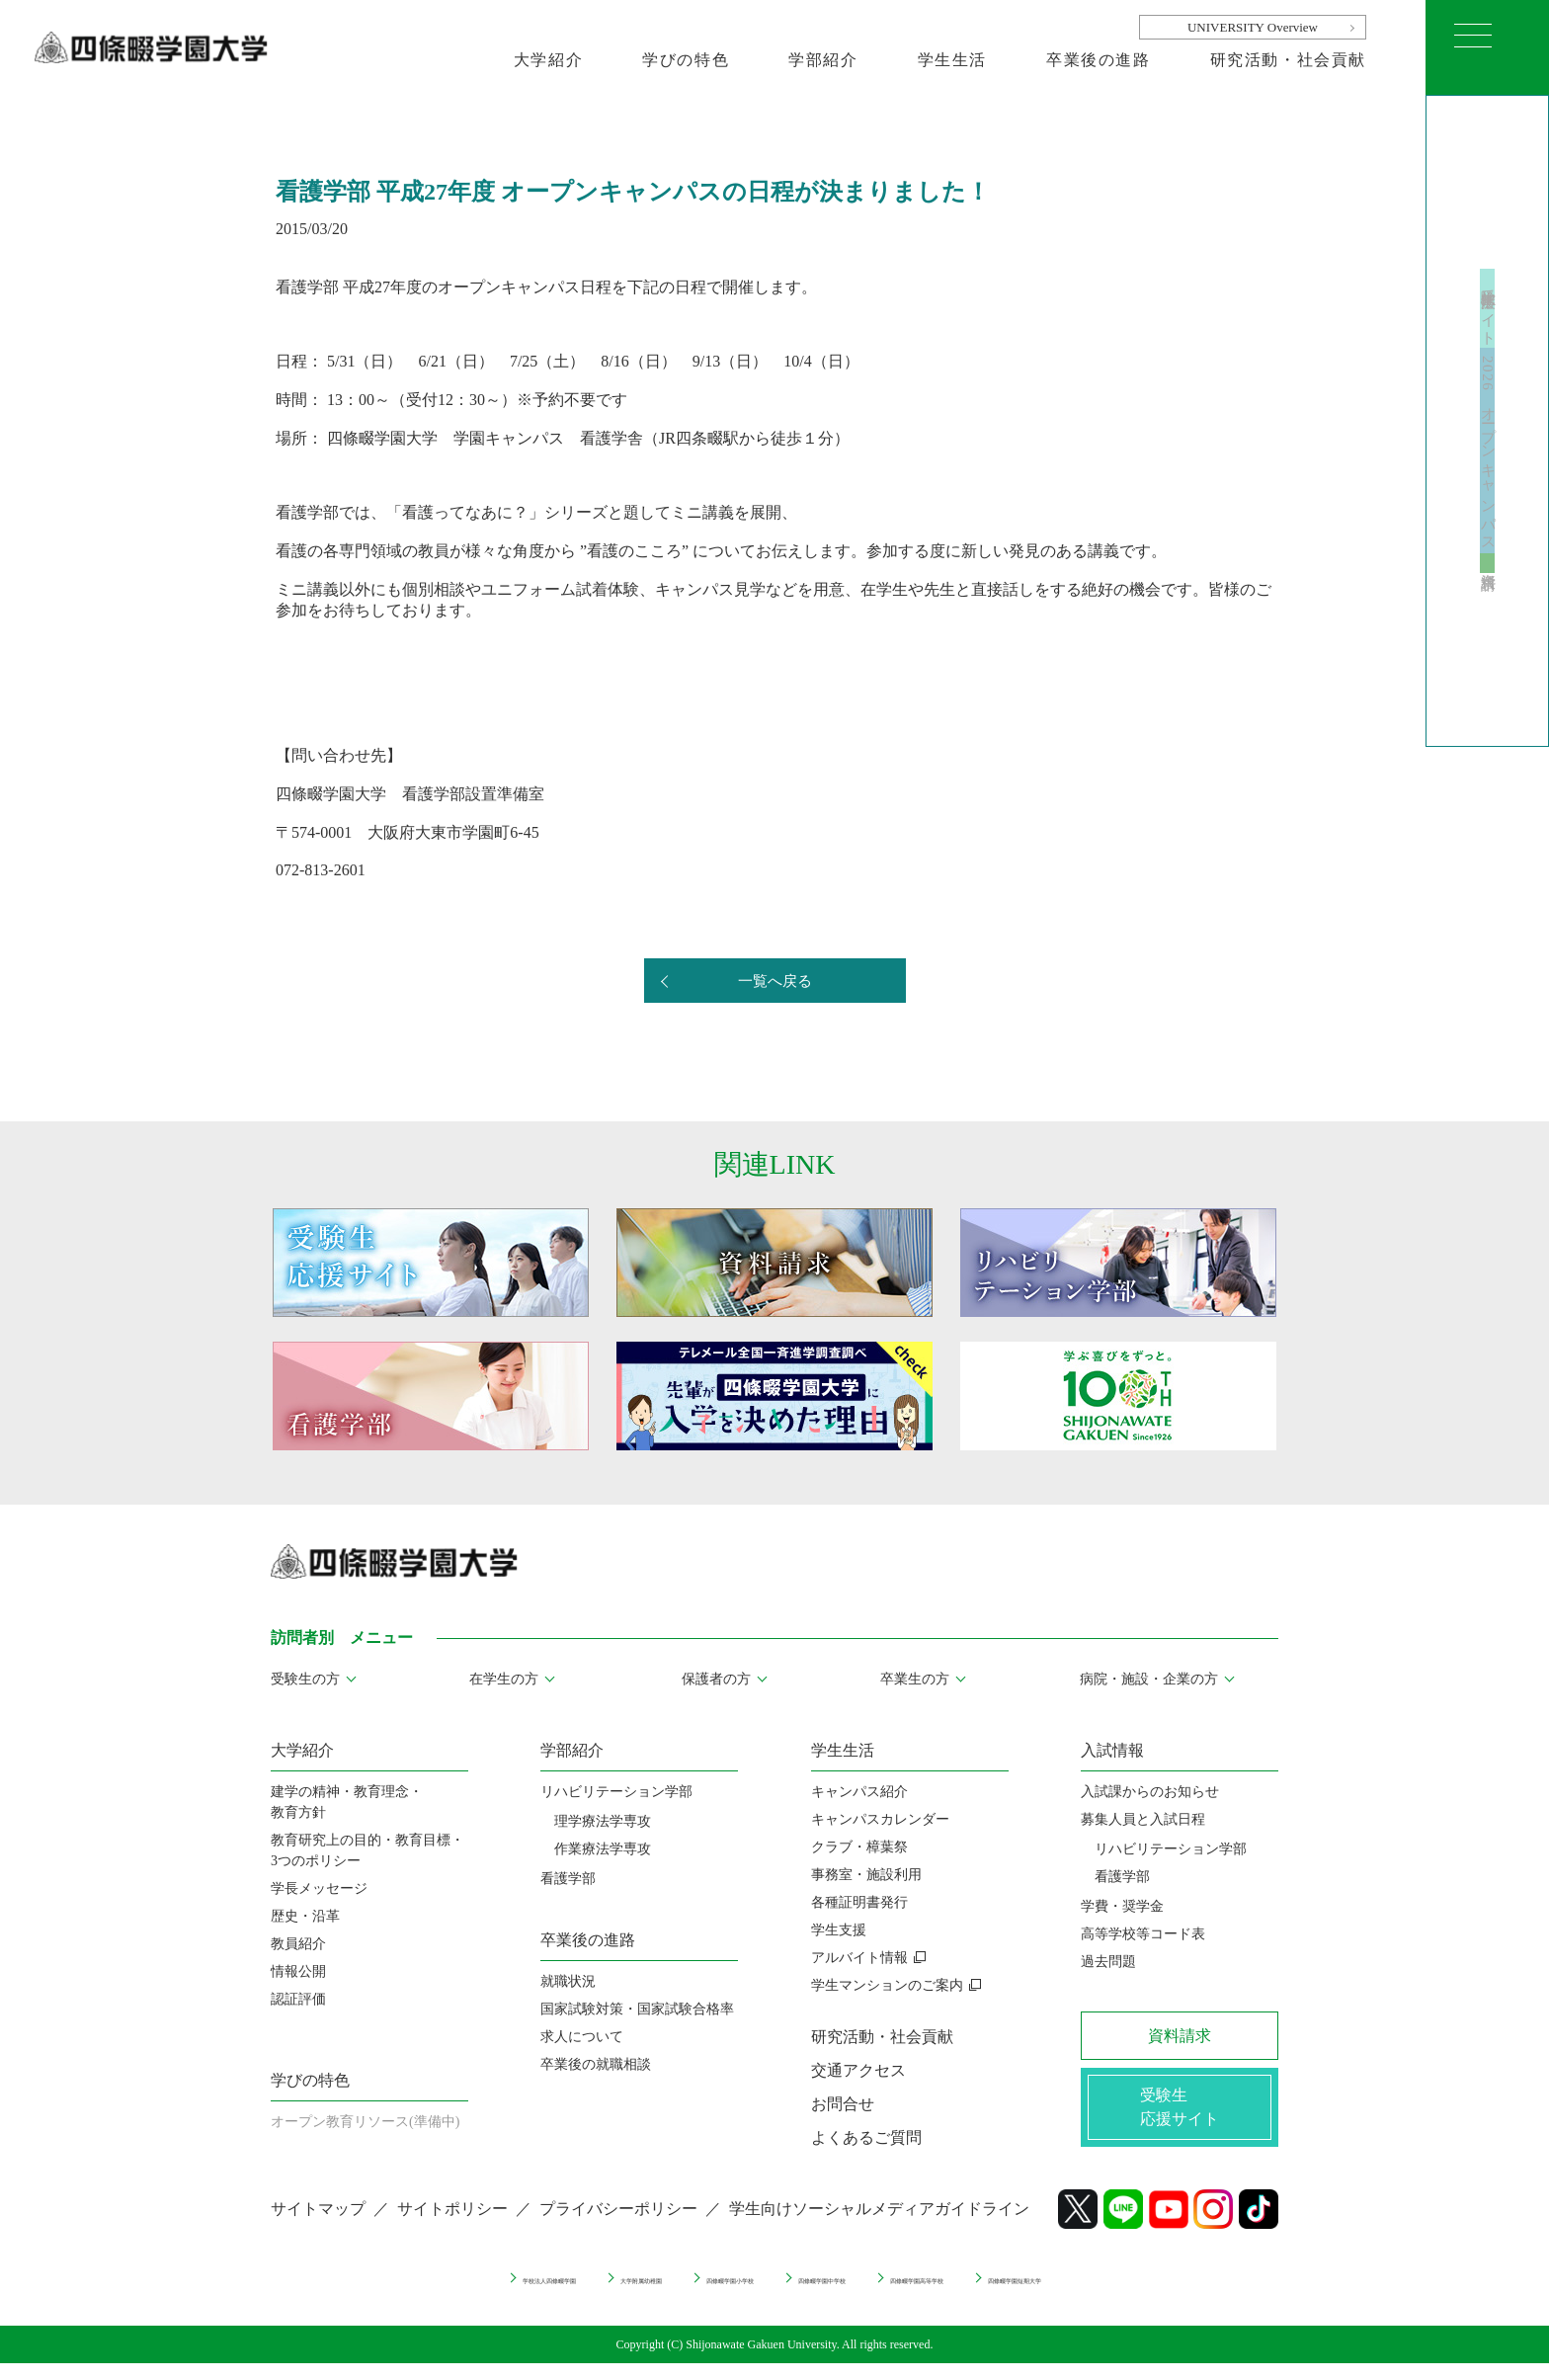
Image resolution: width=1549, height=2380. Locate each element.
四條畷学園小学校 (690, 2293)
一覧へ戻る (774, 981)
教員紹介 (298, 1943)
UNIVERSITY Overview (1252, 27)
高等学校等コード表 (1143, 1934)
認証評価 (298, 1999)
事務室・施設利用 (866, 1874)
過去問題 (1108, 1961)
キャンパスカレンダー (880, 1819)
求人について (581, 2036)
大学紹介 (548, 59)
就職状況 (568, 1981)
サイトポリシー (452, 2225)
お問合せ (842, 2103)
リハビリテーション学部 (616, 1791)
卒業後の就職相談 (595, 2064)
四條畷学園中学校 (845, 2293)
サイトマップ (318, 2225)
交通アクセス (858, 2070)
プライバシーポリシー (618, 2225)
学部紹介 (822, 59)
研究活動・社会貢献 (1288, 59)
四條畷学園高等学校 (1007, 2293)
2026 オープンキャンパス (1488, 458)
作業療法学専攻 (602, 1849)
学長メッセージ (319, 1888)
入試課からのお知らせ (1150, 1791)
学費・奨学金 (1122, 1906)
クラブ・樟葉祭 (859, 1847)
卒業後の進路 (1098, 59)
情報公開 (298, 1971)
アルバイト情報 (859, 1957)
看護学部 (568, 1878)
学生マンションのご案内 (887, 1985)
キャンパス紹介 (859, 1791)
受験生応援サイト (1488, 247)
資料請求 (1488, 631)
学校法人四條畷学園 (387, 2293)
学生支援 (838, 1930)
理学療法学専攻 (602, 1821)
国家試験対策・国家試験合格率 (637, 2009)
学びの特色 (685, 59)
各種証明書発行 (859, 1902)
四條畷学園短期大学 (1176, 2293)
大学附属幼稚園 (542, 2293)
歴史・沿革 (305, 1916)
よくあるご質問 (866, 2137)
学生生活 (952, 59)
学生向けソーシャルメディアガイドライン (879, 2225)
